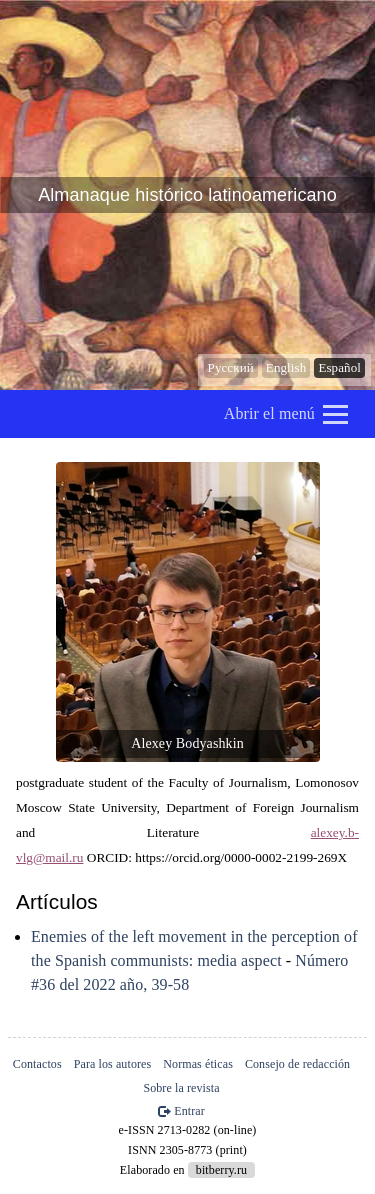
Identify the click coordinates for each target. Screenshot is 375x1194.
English (286, 367)
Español (339, 367)
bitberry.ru (221, 1170)
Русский (231, 367)
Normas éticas (198, 1064)
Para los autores (113, 1064)
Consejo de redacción (297, 1064)
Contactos (37, 1064)
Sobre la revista (181, 1088)
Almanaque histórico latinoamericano (187, 195)
